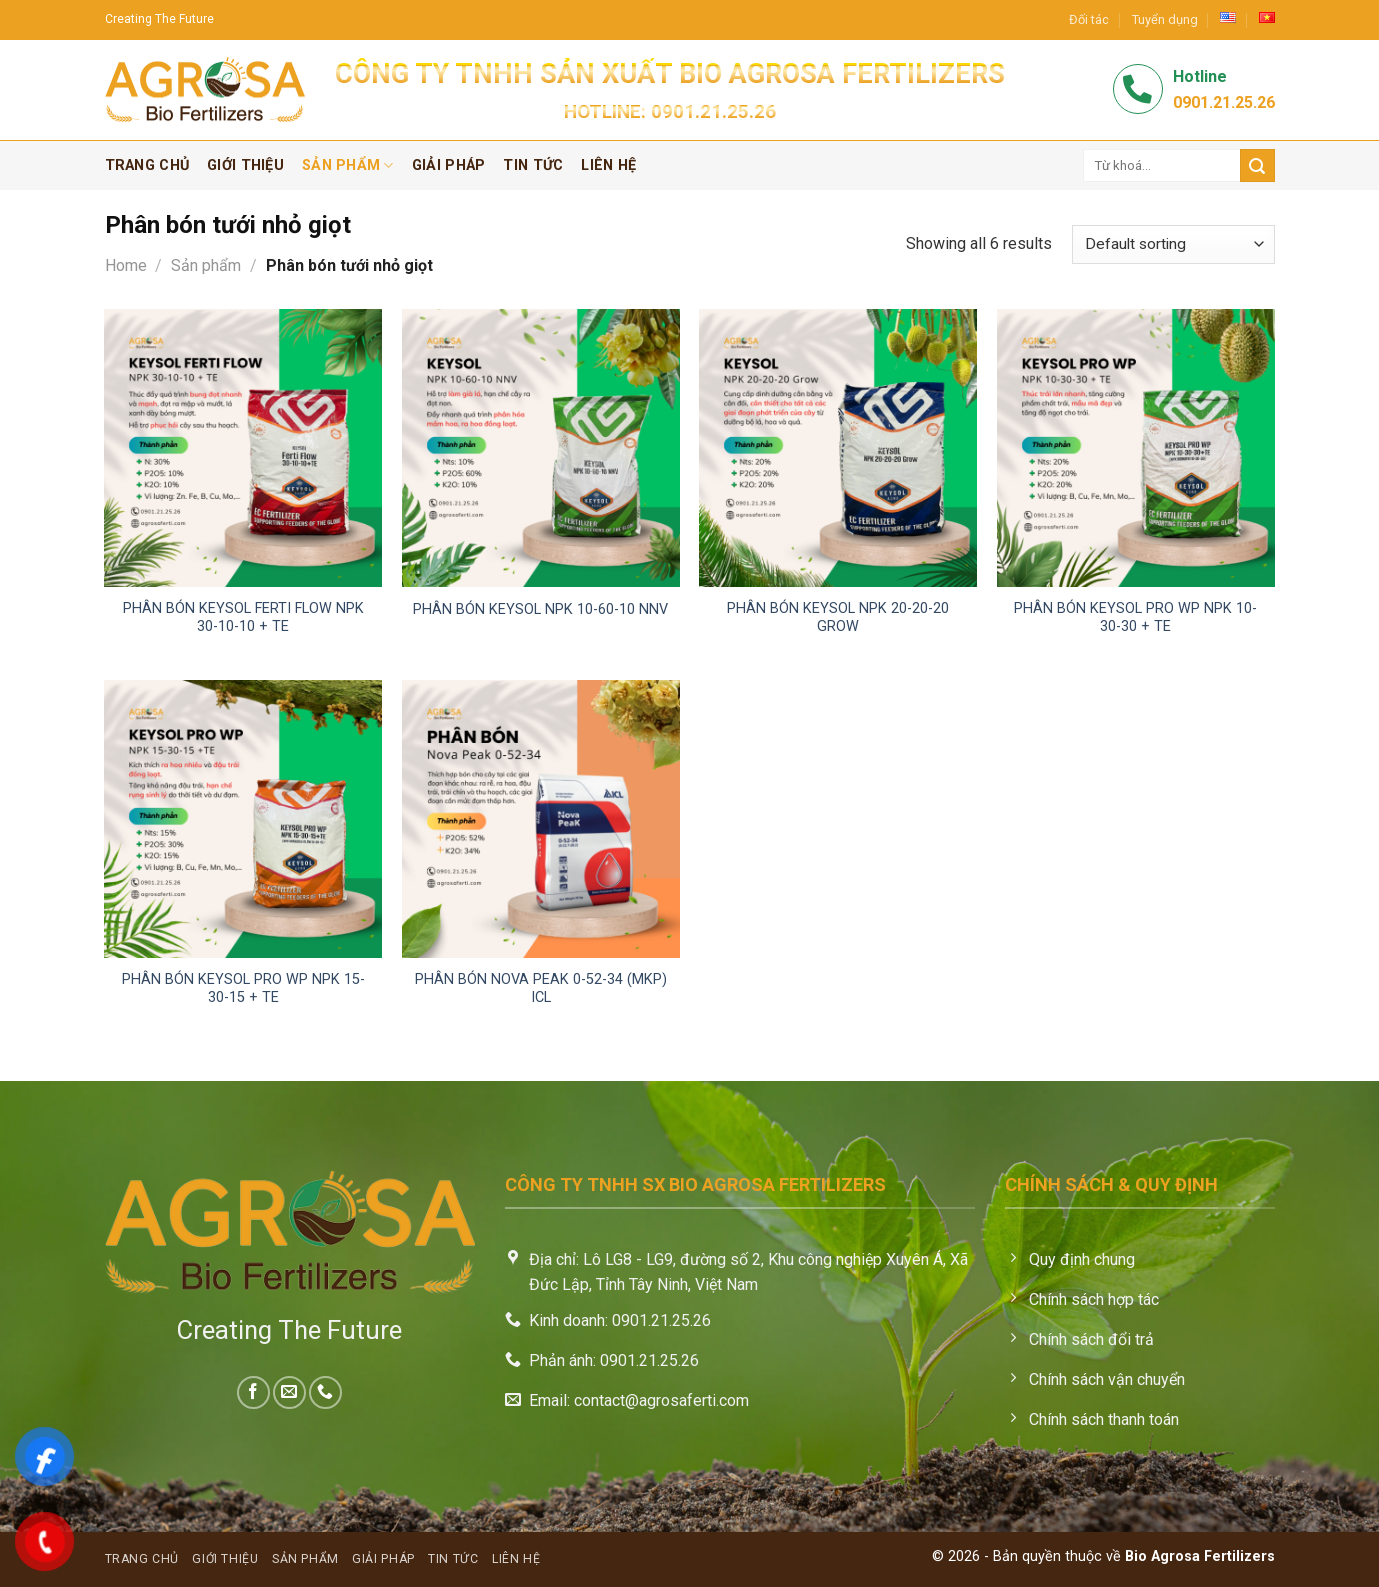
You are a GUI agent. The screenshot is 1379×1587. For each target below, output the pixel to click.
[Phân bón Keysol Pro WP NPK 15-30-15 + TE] (243, 819)
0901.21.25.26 (713, 111)
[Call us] (325, 1392)
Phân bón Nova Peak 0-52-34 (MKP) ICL (541, 989)
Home (126, 265)
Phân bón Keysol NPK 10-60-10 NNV (540, 609)
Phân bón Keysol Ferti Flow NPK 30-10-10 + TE (243, 618)
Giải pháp (449, 165)
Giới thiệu (245, 165)
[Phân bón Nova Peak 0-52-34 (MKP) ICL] (541, 819)
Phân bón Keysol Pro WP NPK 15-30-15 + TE (243, 989)
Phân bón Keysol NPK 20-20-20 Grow (838, 618)
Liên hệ (608, 165)
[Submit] (1257, 165)
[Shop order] (1173, 244)
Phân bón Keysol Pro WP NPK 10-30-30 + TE (1135, 618)
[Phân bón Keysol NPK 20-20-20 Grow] (838, 448)
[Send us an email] (289, 1392)
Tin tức (533, 165)
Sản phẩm (348, 165)
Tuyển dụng (1165, 19)
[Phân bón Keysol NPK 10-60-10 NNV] (541, 448)
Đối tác (1089, 19)
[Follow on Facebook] (253, 1392)
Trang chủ (147, 165)
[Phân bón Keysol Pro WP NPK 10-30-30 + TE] (1136, 448)
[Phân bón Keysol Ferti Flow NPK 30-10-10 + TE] (243, 448)
